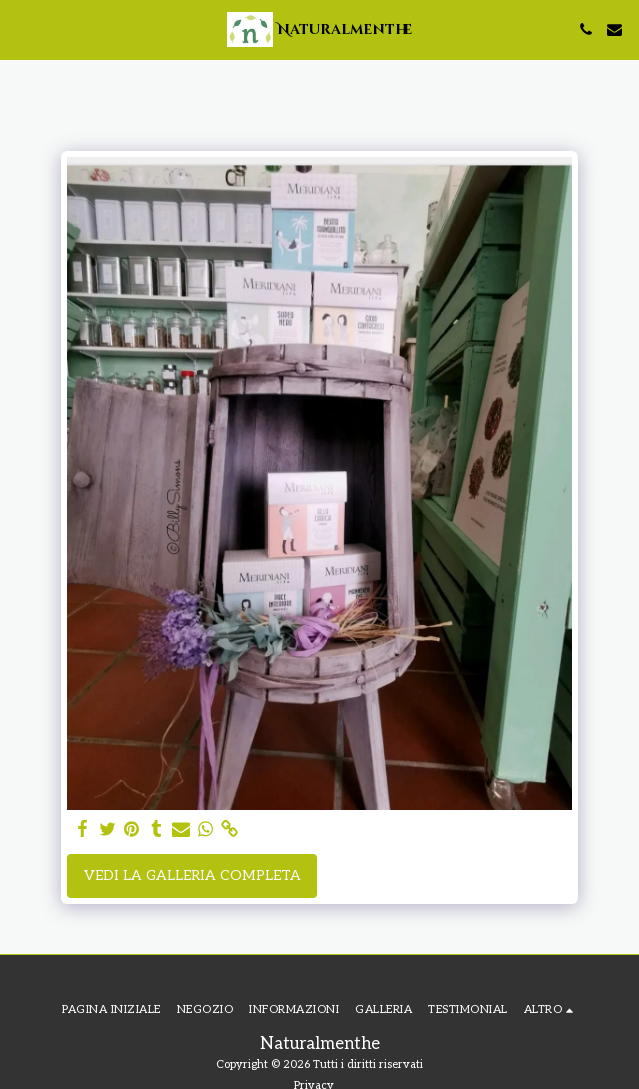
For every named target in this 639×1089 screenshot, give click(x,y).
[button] (22, 29)
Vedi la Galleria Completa (192, 875)
